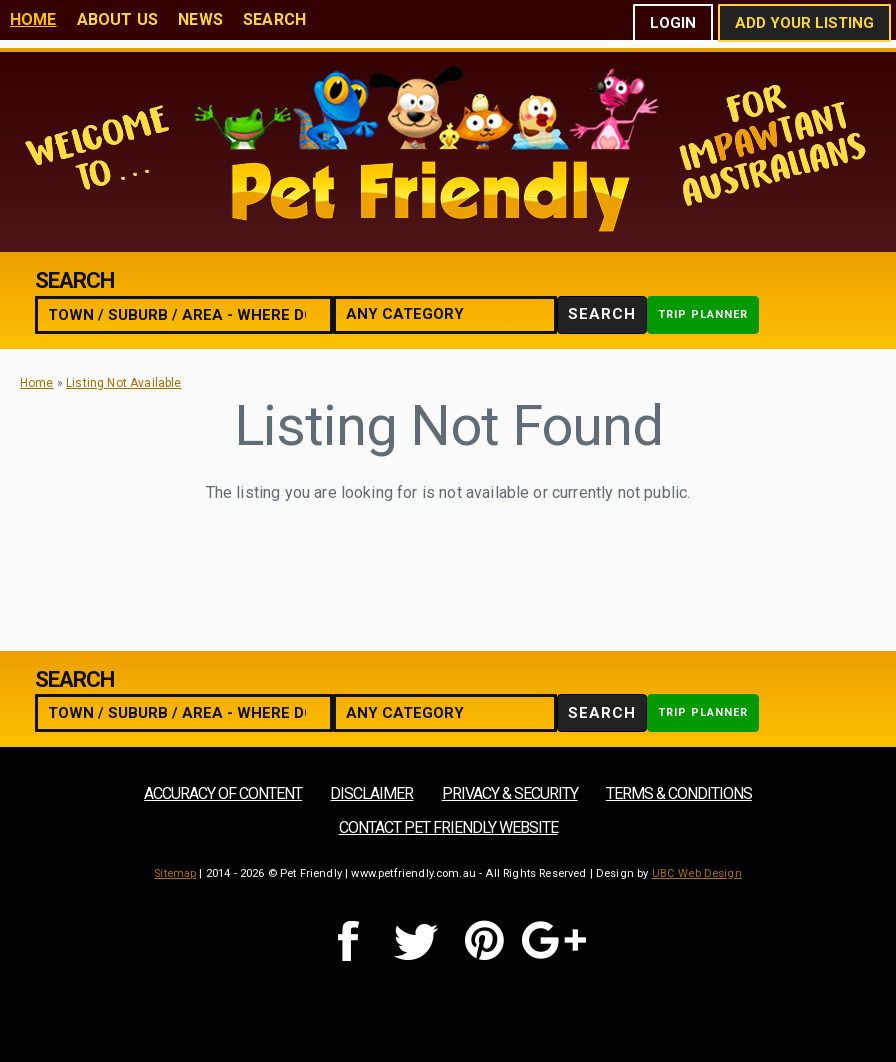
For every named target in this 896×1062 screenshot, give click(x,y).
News (200, 19)
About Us (117, 19)
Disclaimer (371, 793)
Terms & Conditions (679, 793)
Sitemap (175, 873)
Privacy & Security (510, 793)
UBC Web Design (697, 873)
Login (673, 23)
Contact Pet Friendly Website (448, 827)
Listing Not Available (123, 383)
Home (33, 19)
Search (274, 19)
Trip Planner (703, 314)
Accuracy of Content (223, 793)
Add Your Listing (804, 23)
